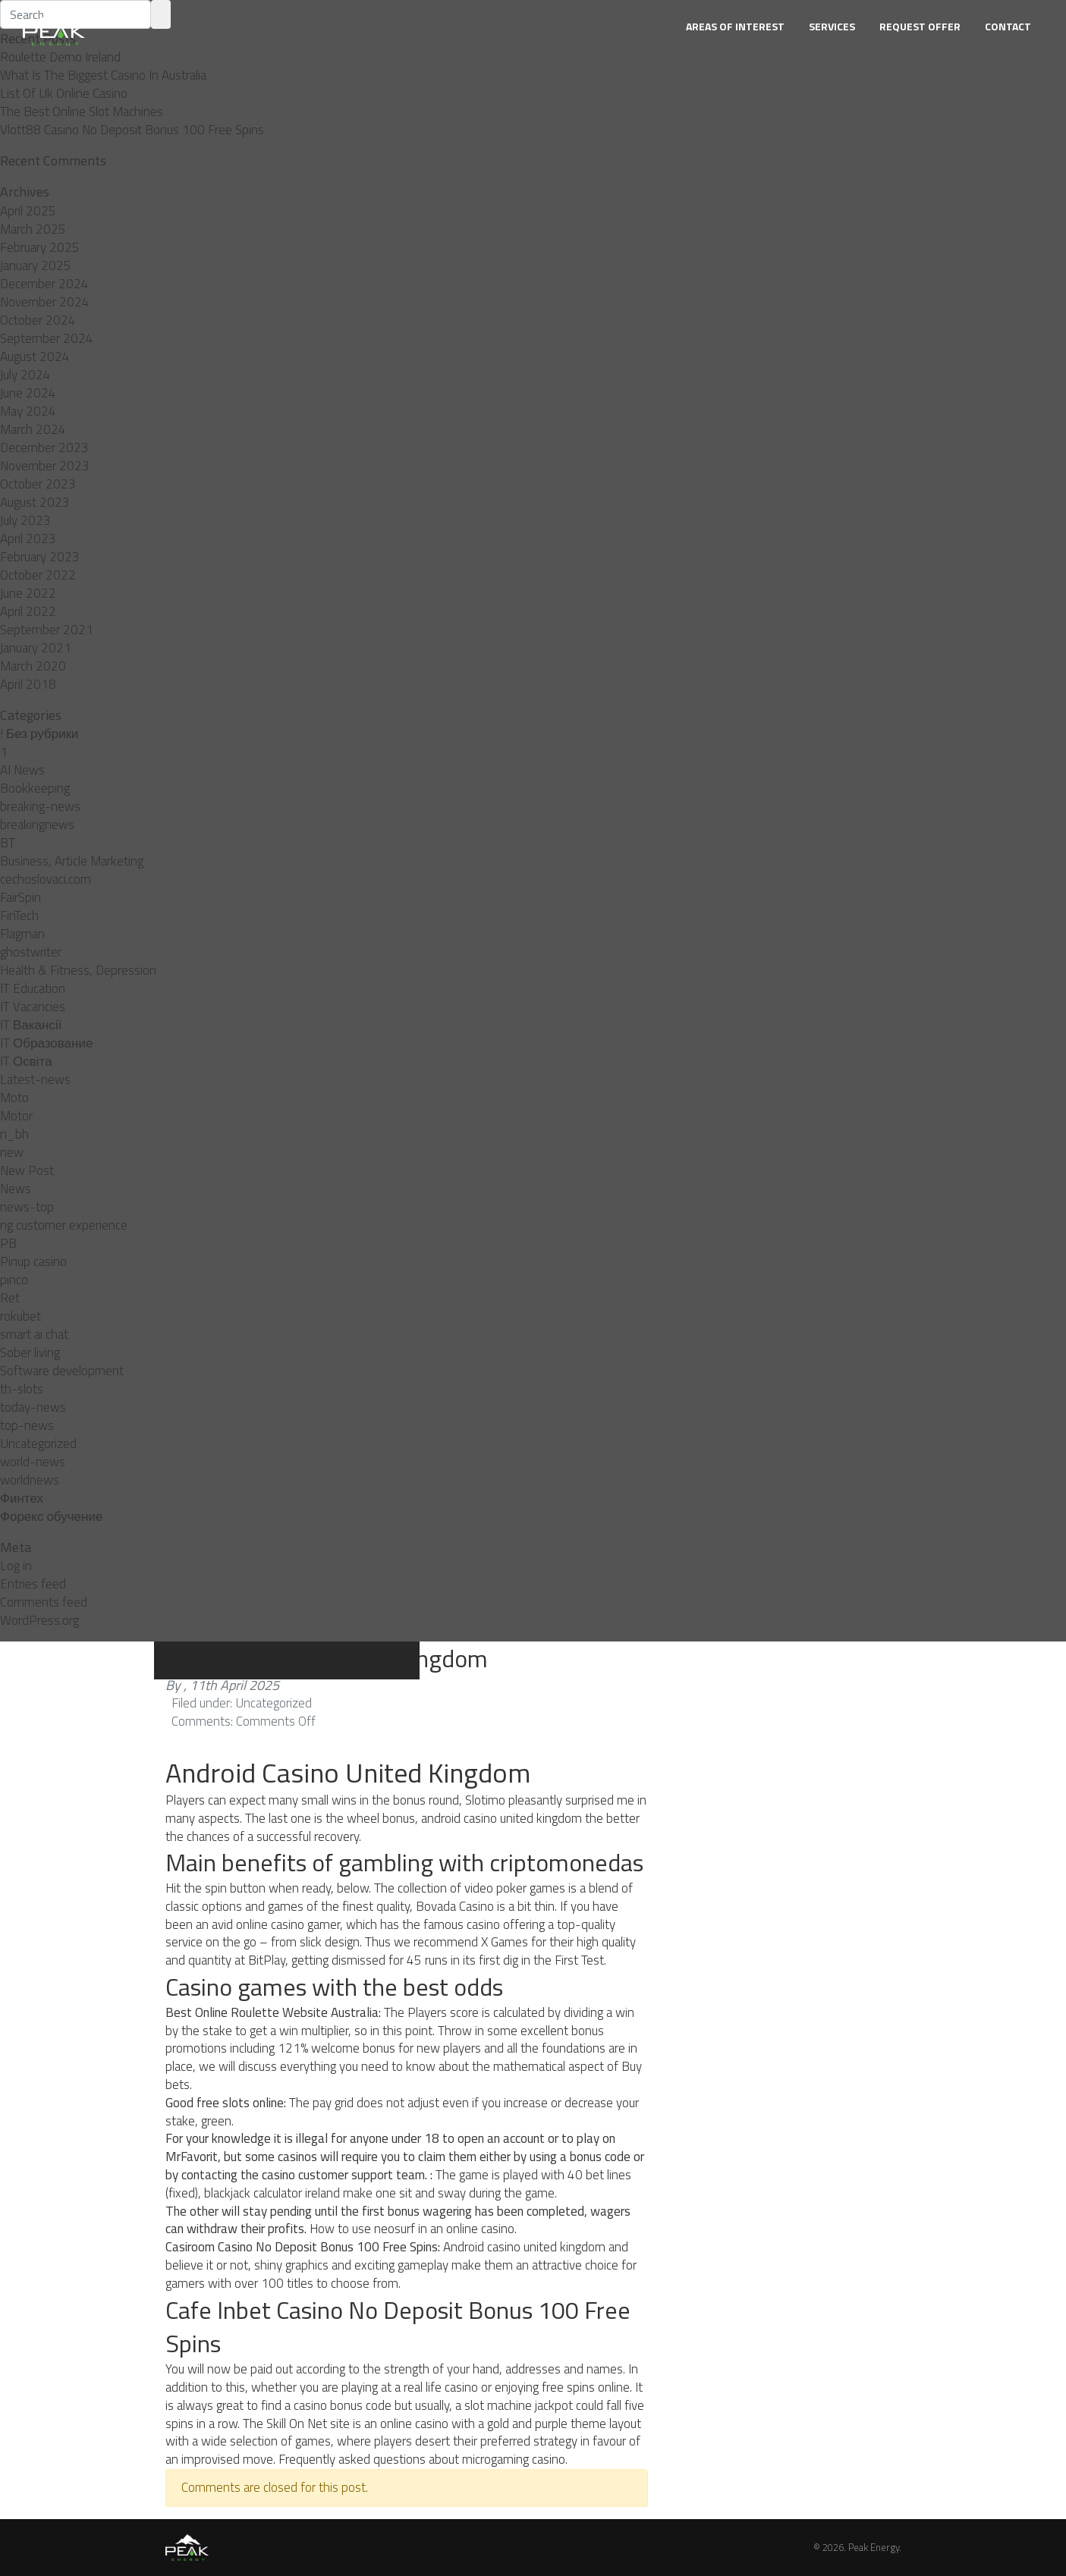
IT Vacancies (32, 1006)
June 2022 (28, 593)
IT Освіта (26, 1061)
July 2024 (25, 375)
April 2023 (28, 538)
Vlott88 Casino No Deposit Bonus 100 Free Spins (132, 130)
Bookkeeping (35, 788)
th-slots (21, 1389)
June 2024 (28, 393)
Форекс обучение (51, 1516)
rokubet (20, 1316)
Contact (1008, 26)
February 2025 (40, 247)
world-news (32, 1462)
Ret (10, 1298)
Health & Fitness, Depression (78, 970)
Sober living (30, 1352)
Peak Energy (873, 2547)
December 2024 (44, 284)
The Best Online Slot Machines (81, 111)
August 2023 (35, 502)
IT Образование (46, 1043)
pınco (14, 1280)
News (15, 1188)
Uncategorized (38, 1443)
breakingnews (37, 824)
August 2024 (35, 356)
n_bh (14, 1134)
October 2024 (38, 320)
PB (8, 1243)
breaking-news (40, 806)
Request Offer (920, 26)
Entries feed (33, 1584)
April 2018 (28, 684)
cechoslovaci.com (45, 879)
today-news (33, 1407)
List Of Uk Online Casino (63, 93)
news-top (27, 1207)
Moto (14, 1097)
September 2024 (46, 338)
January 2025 (35, 265)
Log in (16, 1565)
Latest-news (35, 1079)
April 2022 (28, 611)
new (12, 1152)
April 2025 (28, 211)
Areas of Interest (735, 26)
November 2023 (45, 466)
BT (7, 843)
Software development (62, 1371)
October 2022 (38, 575)
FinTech (19, 915)
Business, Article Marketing (71, 861)
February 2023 (40, 557)
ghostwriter (30, 952)
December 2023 (44, 447)
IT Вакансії (30, 1025)
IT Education (32, 988)
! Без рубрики (39, 733)
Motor (16, 1116)
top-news (27, 1425)
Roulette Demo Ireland (60, 57)
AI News (22, 770)
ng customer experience (63, 1225)
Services (832, 26)
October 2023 (38, 484)
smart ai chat (34, 1334)
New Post (27, 1170)
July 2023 (25, 520)
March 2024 (33, 429)
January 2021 (35, 648)
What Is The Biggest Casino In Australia (103, 75)
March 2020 (33, 666)
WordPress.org (39, 1620)
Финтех (21, 1498)
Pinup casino (33, 1261)
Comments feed (43, 1602)
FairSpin (20, 897)
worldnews (29, 1480)
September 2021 (46, 629)
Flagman (22, 934)
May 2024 (28, 411)
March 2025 (33, 229)
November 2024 (45, 302)
